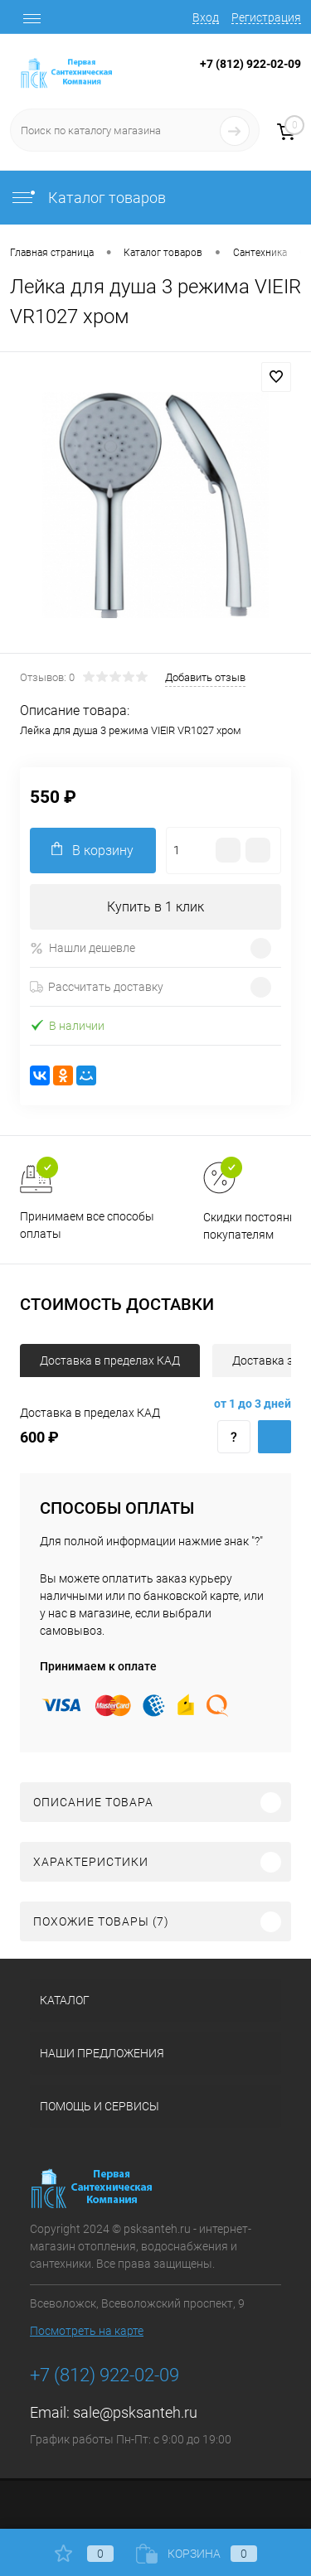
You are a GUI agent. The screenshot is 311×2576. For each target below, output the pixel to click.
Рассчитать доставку (96, 986)
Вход (205, 17)
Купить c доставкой (274, 1436)
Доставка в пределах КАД (110, 1360)
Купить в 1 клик (155, 907)
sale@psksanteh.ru (135, 2412)
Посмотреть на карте (86, 2330)
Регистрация (266, 17)
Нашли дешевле (82, 948)
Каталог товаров (88, 197)
